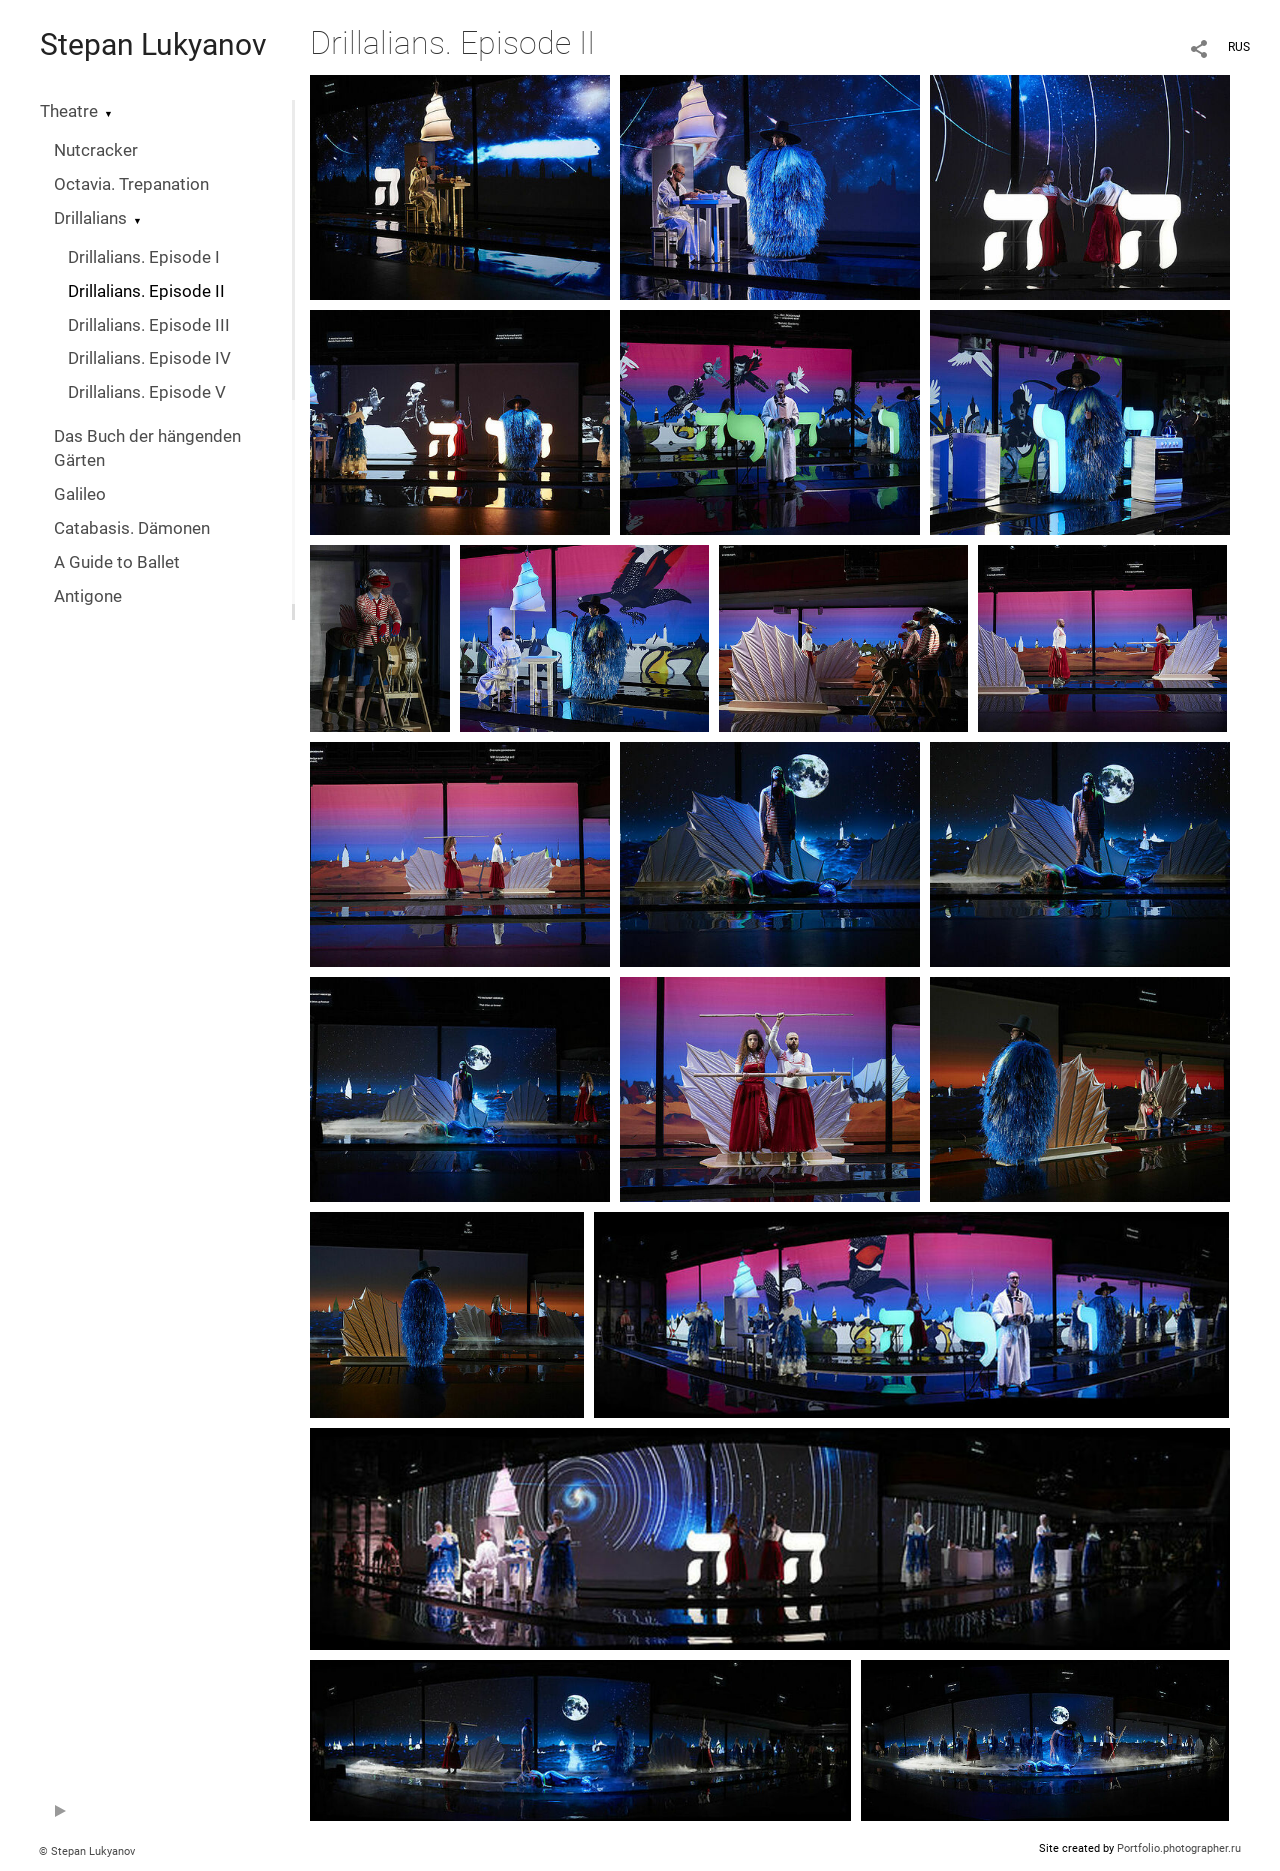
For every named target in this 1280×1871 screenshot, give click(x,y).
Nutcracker (96, 150)
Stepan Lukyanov (153, 44)
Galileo (80, 494)
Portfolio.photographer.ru (1179, 1848)
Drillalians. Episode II (146, 291)
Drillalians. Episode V (147, 392)
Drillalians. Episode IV (149, 358)
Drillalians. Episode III (149, 325)
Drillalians (90, 218)
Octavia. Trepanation (131, 184)
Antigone (88, 596)
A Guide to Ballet (117, 562)
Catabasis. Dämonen (132, 528)
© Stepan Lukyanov (87, 1851)
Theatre (69, 111)
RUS (1239, 47)
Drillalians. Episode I (144, 257)
